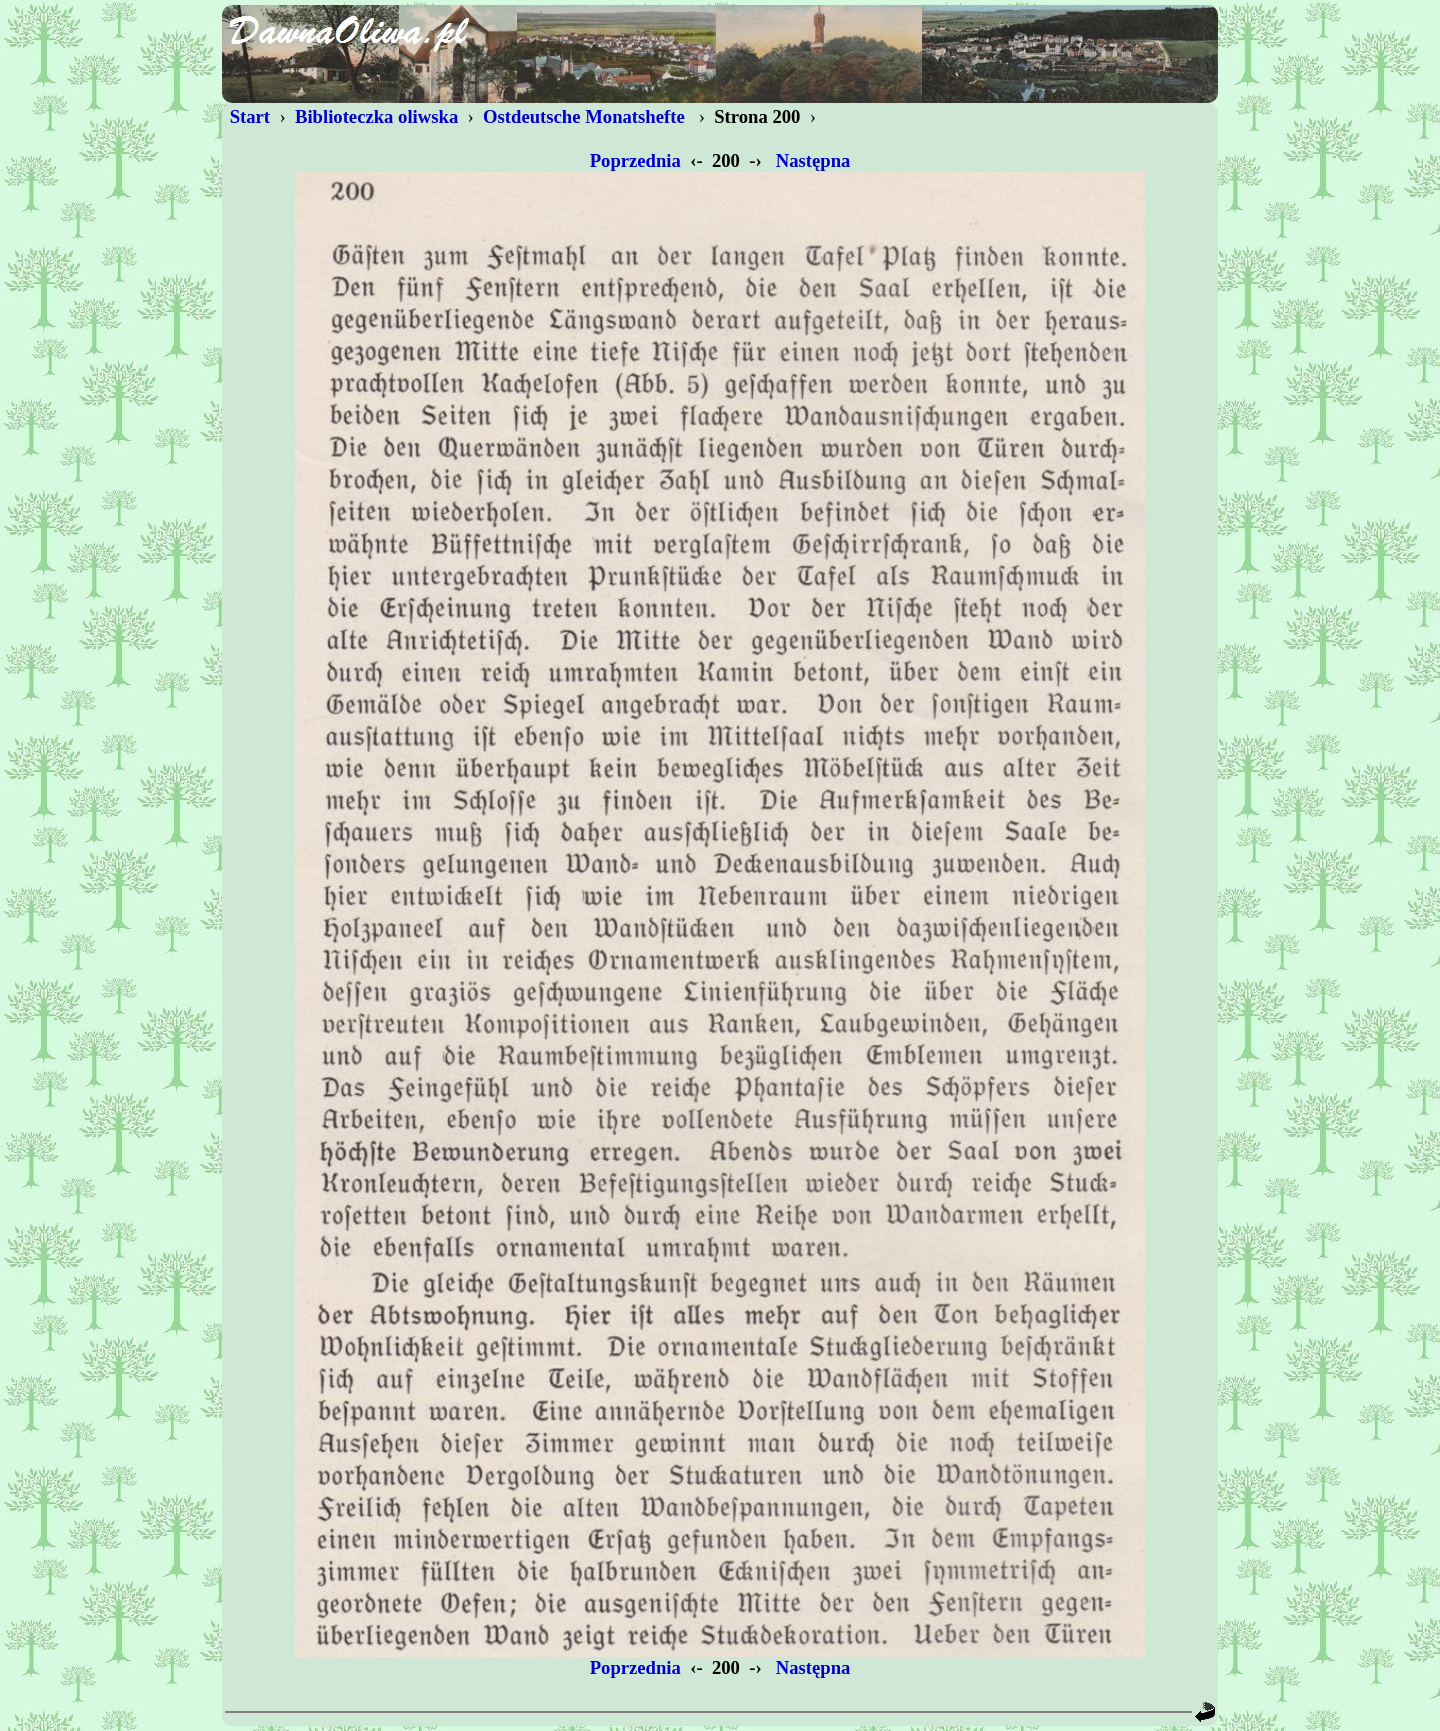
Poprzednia (635, 160)
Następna (813, 160)
